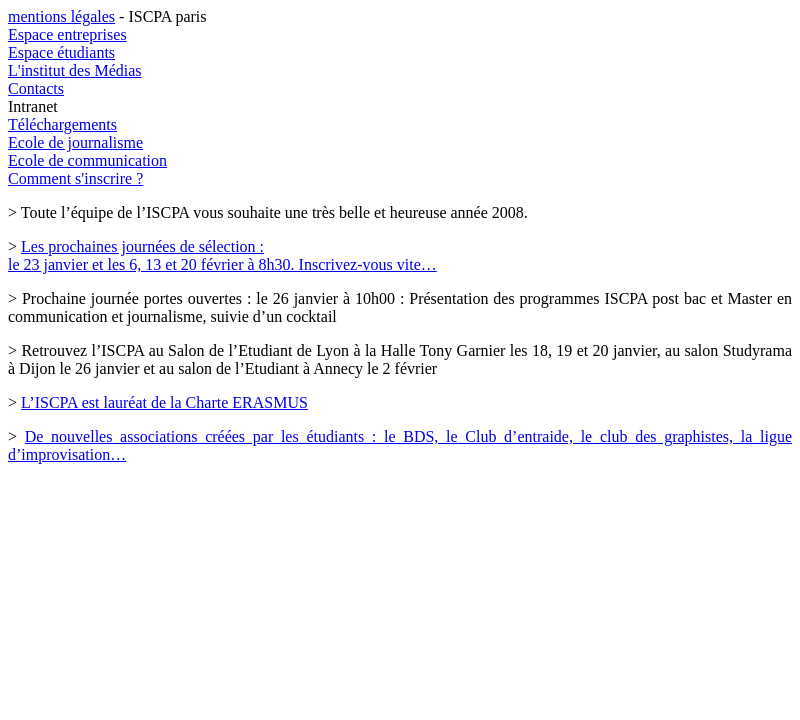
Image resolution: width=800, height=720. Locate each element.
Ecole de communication (87, 160)
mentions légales (61, 16)
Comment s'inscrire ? (75, 178)
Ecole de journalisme (75, 142)
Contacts (36, 88)
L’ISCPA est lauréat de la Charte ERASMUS (164, 402)
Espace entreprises (67, 34)
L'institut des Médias (75, 70)
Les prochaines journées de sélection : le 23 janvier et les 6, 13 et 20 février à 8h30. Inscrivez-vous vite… (222, 255)
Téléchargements (62, 124)
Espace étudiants (61, 52)
